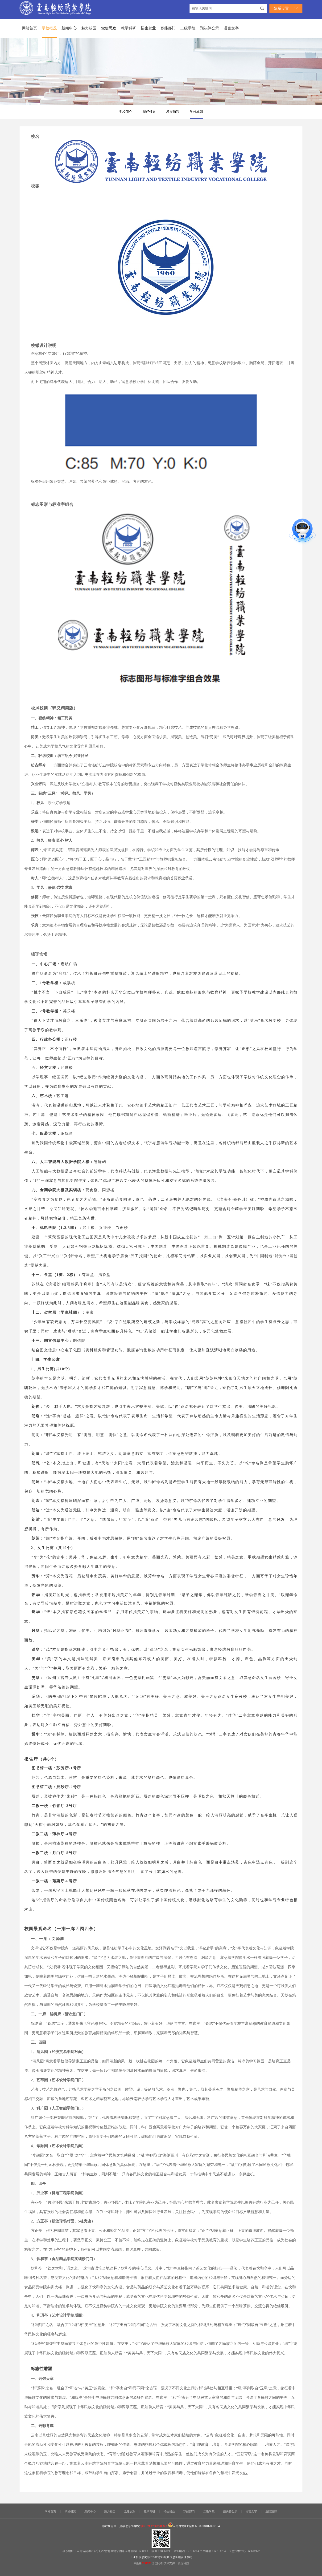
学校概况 (49, 28)
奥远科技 (183, 2563)
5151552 (147, 2563)
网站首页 (29, 28)
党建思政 (108, 28)
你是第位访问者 (148, 2563)
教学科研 (128, 28)
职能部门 (168, 28)
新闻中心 (69, 28)
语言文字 (231, 28)
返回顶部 (271, 2511)
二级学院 (187, 28)
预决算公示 (209, 28)
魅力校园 (88, 28)
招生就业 (148, 28)
